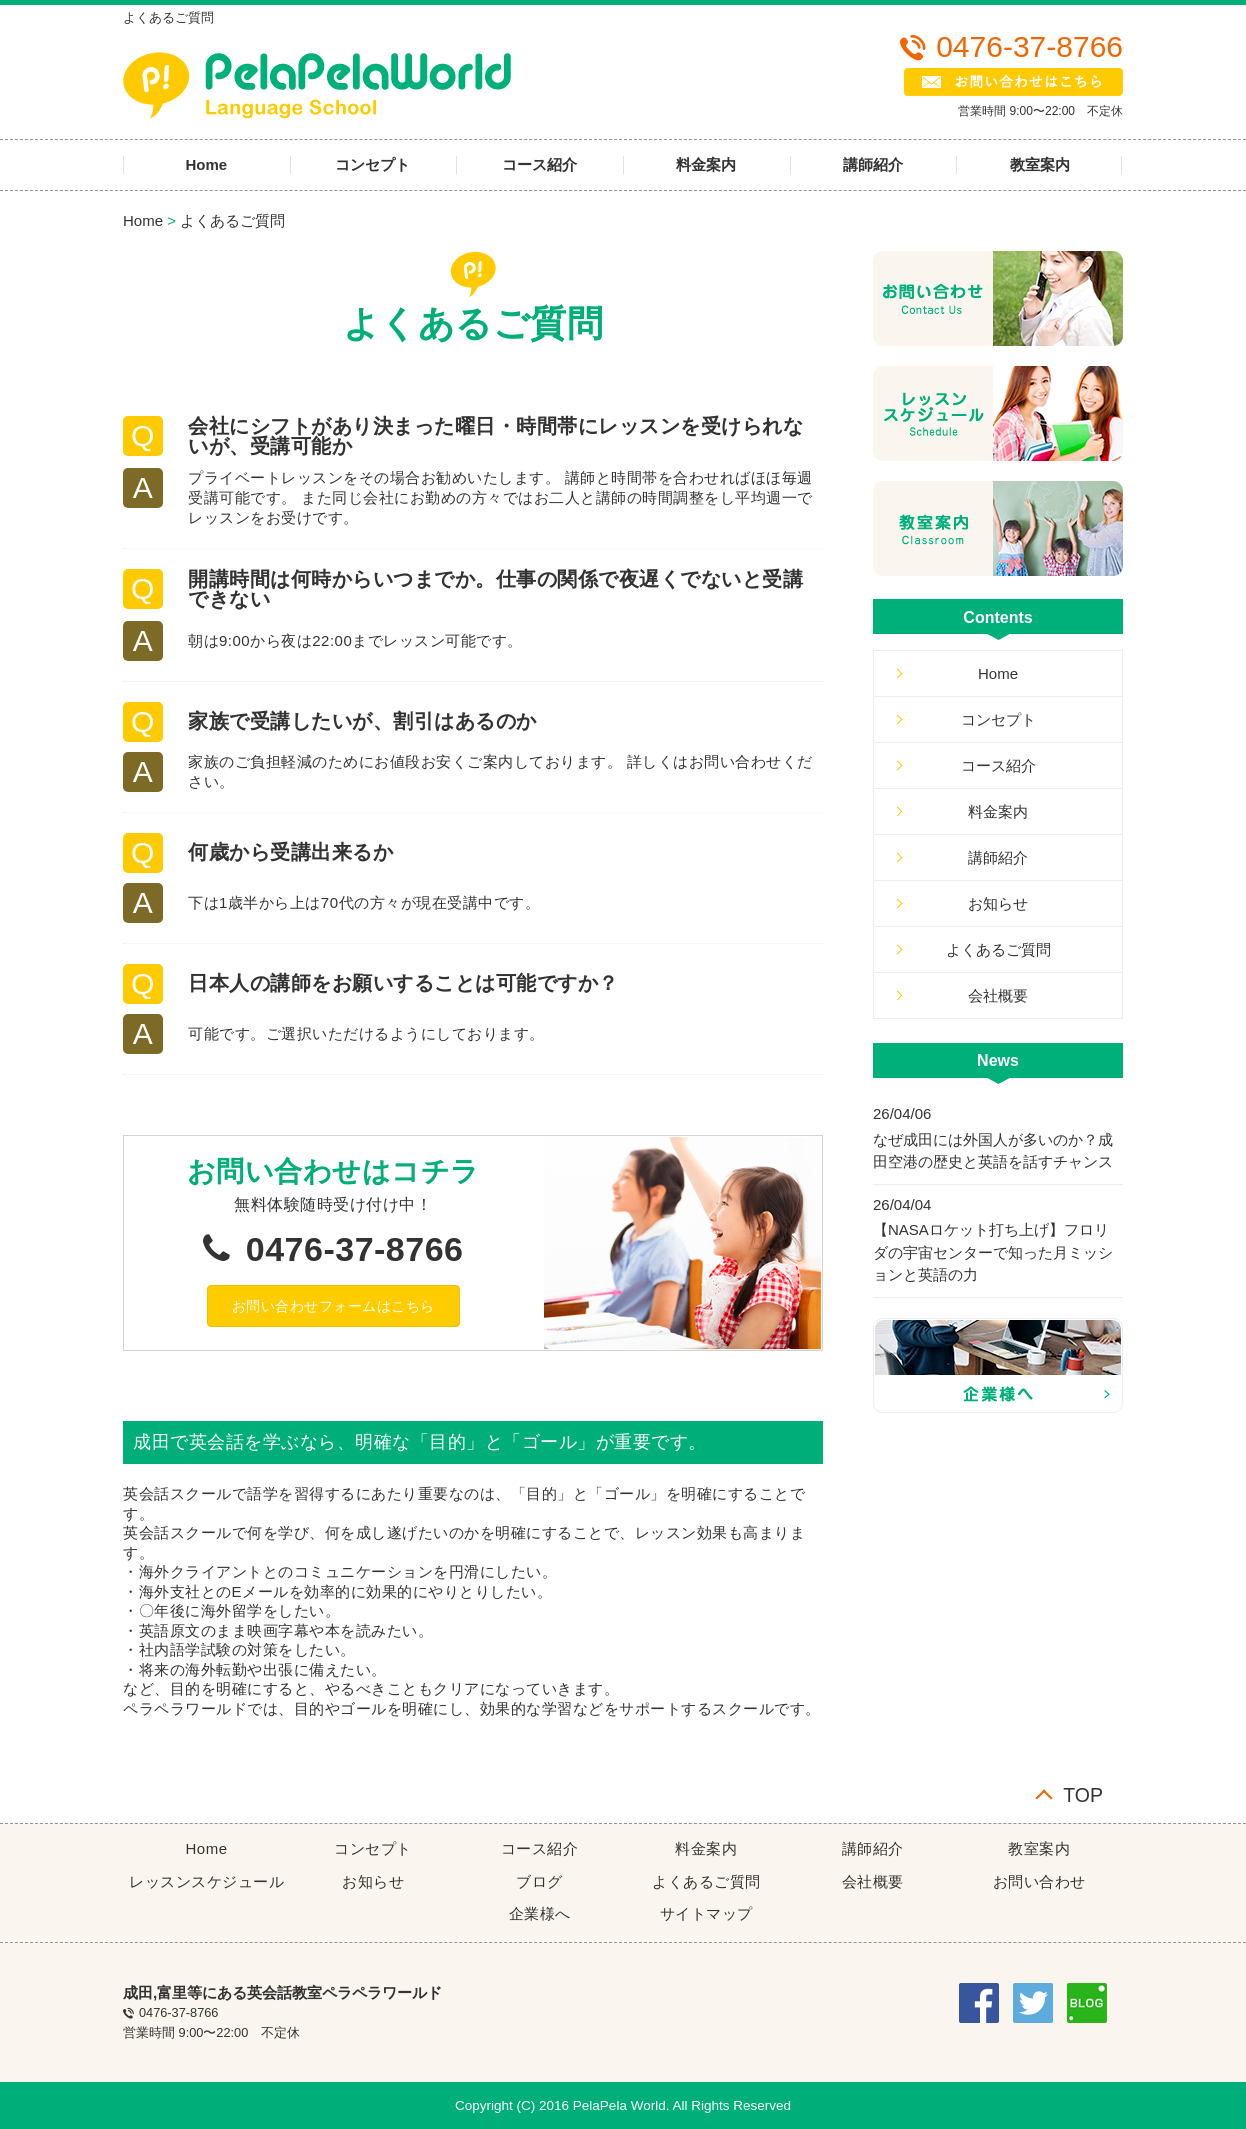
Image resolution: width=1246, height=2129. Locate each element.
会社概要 (998, 995)
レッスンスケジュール (206, 1881)
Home (206, 164)
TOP (1083, 1793)
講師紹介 (873, 164)
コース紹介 (539, 164)
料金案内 (706, 164)
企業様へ (540, 1913)
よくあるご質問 (232, 220)
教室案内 (1040, 164)
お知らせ (998, 903)
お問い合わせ (1039, 1881)
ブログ (539, 1881)
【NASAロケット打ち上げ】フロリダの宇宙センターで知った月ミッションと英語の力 (993, 1252)
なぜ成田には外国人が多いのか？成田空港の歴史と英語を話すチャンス (993, 1151)
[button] (333, 1306)
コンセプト (372, 164)
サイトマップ (706, 1913)
